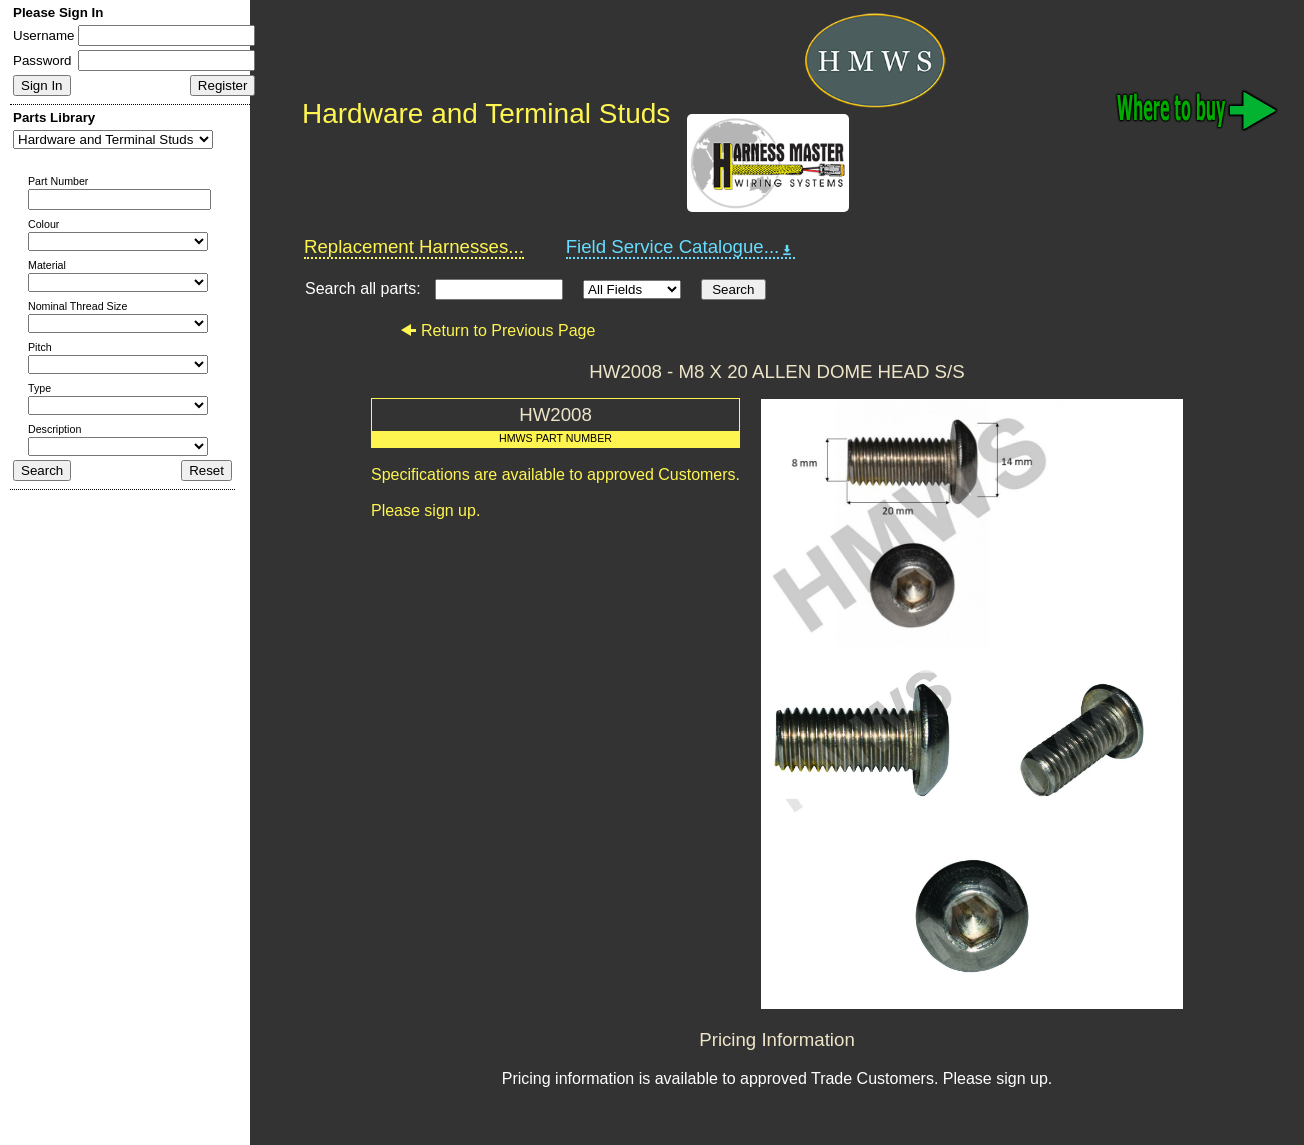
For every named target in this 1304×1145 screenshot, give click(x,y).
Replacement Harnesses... (414, 246)
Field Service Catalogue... (681, 247)
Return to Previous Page (497, 330)
